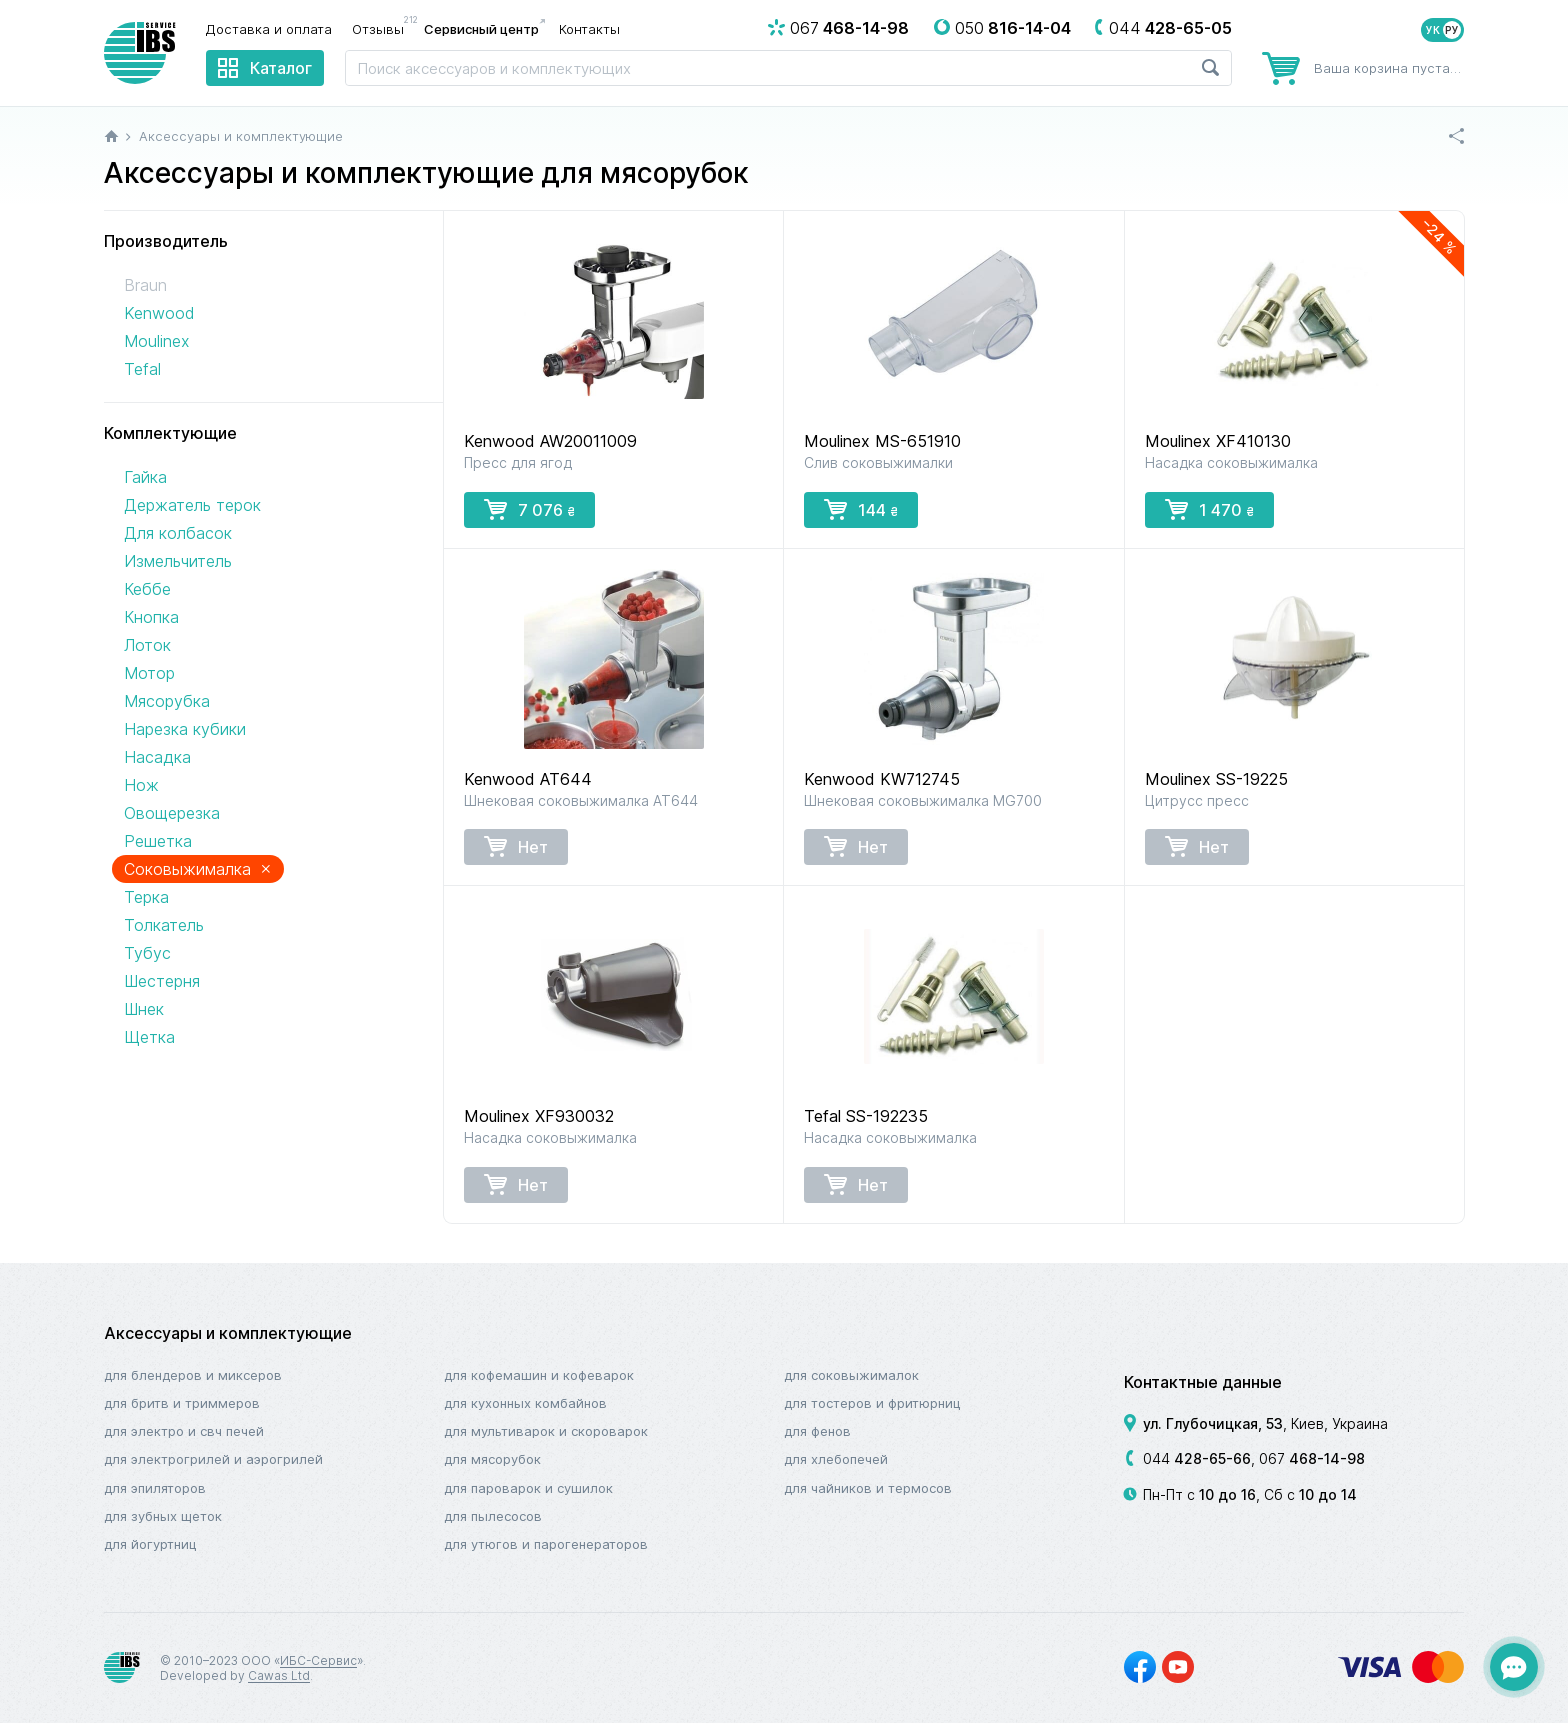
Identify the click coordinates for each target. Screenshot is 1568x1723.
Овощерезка (172, 813)
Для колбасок (178, 533)
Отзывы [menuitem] (383, 28)
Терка (146, 897)
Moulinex (157, 341)
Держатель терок (192, 505)
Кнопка (151, 617)
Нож (141, 785)
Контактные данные (1203, 1382)
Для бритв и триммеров (182, 1403)
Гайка (145, 477)
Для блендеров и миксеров (193, 1375)
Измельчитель (178, 561)
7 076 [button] (529, 509)
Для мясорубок (492, 1459)
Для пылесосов (493, 1516)
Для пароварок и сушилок (528, 1488)
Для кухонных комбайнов (525, 1403)
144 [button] (861, 509)
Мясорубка (167, 701)
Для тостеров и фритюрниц (872, 1403)
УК (1433, 30)
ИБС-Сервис (318, 1660)
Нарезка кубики (185, 729)
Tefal (142, 369)
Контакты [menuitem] (589, 29)
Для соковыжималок (851, 1375)
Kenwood (159, 313)
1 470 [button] (1209, 509)
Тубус (147, 953)
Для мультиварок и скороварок (546, 1431)
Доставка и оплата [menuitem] (269, 29)
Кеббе (147, 589)
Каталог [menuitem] (281, 68)
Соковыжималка (198, 868)
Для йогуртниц (150, 1544)
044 (1197, 1458)
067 (1312, 1458)
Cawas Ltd (279, 1675)
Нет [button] (516, 846)
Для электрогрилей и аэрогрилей (213, 1459)
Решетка (158, 841)
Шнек (144, 1009)
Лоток (147, 645)
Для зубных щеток (163, 1516)
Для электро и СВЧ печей (184, 1431)
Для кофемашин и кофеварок (539, 1375)
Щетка (149, 1037)
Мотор (149, 673)
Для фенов (817, 1431)
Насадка (157, 757)
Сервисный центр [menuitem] (481, 29)
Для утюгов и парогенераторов (546, 1544)
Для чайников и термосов (868, 1488)
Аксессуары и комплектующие (228, 1333)
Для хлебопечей (836, 1459)
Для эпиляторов (155, 1488)
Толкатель (164, 925)
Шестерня (162, 981)
